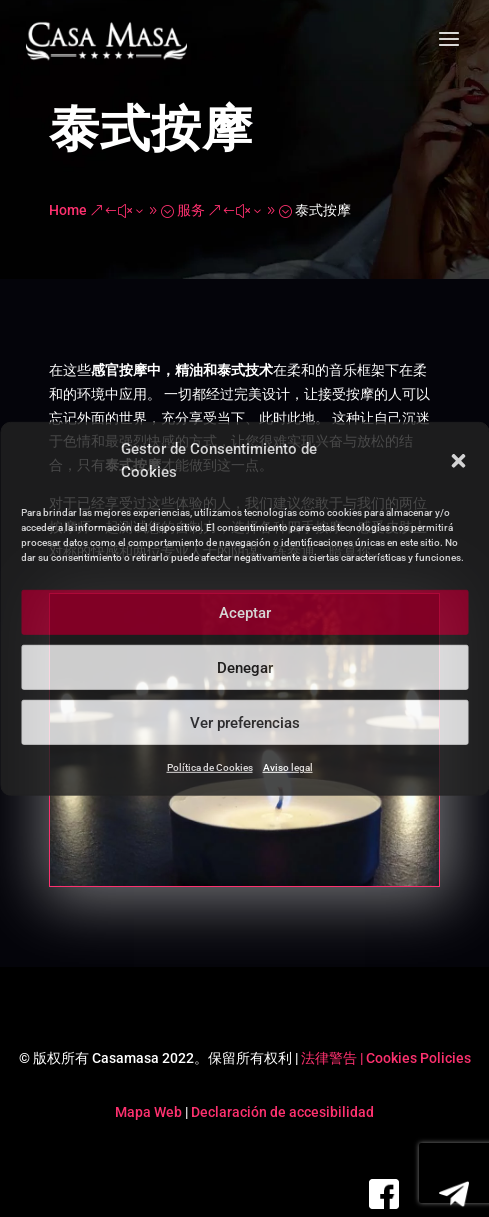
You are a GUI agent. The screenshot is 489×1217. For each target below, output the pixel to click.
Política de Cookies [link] (210, 767)
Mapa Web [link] (148, 1112)
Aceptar (245, 612)
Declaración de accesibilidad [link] (282, 1112)
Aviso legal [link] (288, 767)
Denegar (245, 667)
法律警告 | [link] (333, 1058)
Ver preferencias (245, 722)
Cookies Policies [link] (418, 1058)
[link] (106, 41)
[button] (458, 461)
